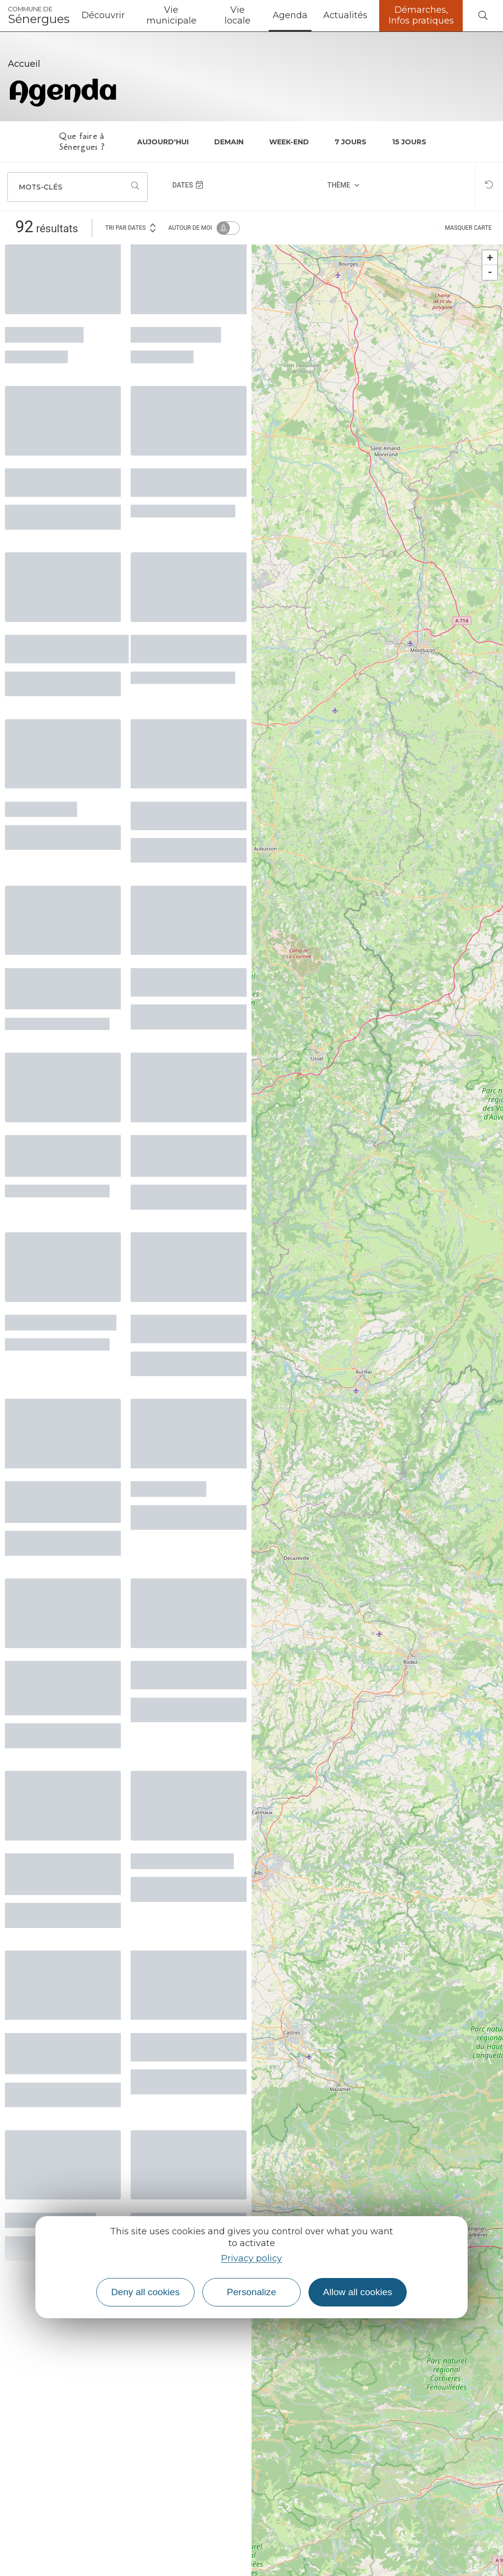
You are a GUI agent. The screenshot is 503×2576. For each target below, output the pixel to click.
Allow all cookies (357, 2292)
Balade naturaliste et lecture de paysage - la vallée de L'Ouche (185, 1154)
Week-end (289, 141)
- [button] (490, 272)
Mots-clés (40, 187)
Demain (229, 141)
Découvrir (103, 15)
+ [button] (490, 257)
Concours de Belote (182, 1859)
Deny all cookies (145, 2292)
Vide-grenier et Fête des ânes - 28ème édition (57, 1872)
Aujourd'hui (163, 141)
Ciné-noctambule (176, 333)
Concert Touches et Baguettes (182, 1674)
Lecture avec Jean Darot (179, 981)
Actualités (345, 15)
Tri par (131, 227)
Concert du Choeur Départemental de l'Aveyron (54, 1500)
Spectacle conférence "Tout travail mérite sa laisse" (62, 1154)
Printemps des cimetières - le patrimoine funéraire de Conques (58, 1687)
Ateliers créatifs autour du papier (174, 648)
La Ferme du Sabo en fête (186, 815)
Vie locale (237, 15)
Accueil (24, 63)
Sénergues (39, 16)
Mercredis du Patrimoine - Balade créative (57, 2052)
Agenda (290, 15)
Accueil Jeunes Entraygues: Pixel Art (186, 2046)
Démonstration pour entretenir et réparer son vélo (58, 987)
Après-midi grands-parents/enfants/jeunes (67, 648)
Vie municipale (171, 15)
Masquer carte (461, 228)
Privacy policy (251, 2258)
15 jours (409, 141)
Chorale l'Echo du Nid (60, 1321)
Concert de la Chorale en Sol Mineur (62, 481)
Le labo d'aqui (41, 808)
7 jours (350, 141)
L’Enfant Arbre (168, 1487)
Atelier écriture (44, 333)
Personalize (251, 2292)
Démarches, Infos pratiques (421, 15)
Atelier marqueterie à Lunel (186, 1328)
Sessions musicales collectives (183, 481)
